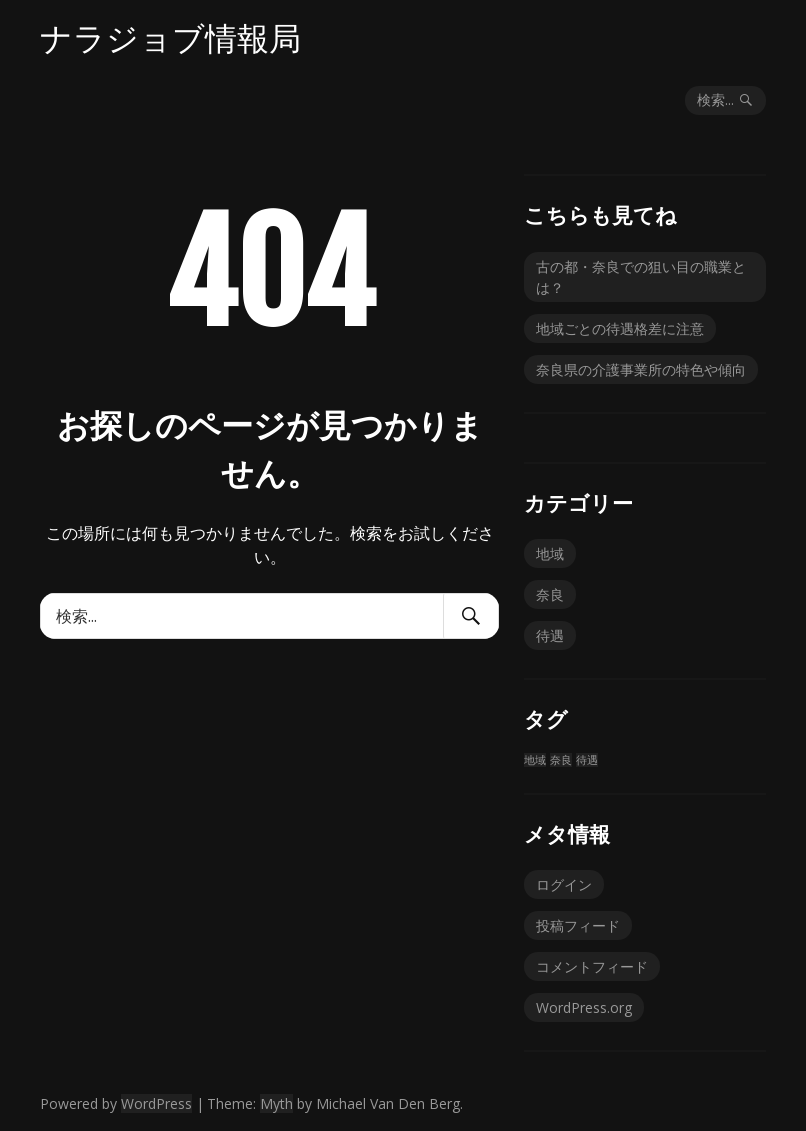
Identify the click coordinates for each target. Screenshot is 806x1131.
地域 (550, 553)
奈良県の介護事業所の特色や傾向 (641, 369)
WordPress (156, 1103)
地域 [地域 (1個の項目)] (535, 760)
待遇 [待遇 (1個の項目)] (587, 760)
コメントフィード (592, 966)
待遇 (550, 635)
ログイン (564, 884)
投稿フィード (578, 925)
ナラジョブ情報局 (170, 38)
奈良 (550, 594)
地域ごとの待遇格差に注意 (620, 328)
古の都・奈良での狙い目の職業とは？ (641, 277)
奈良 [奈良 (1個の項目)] (561, 760)
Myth (276, 1103)
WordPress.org (584, 1007)
